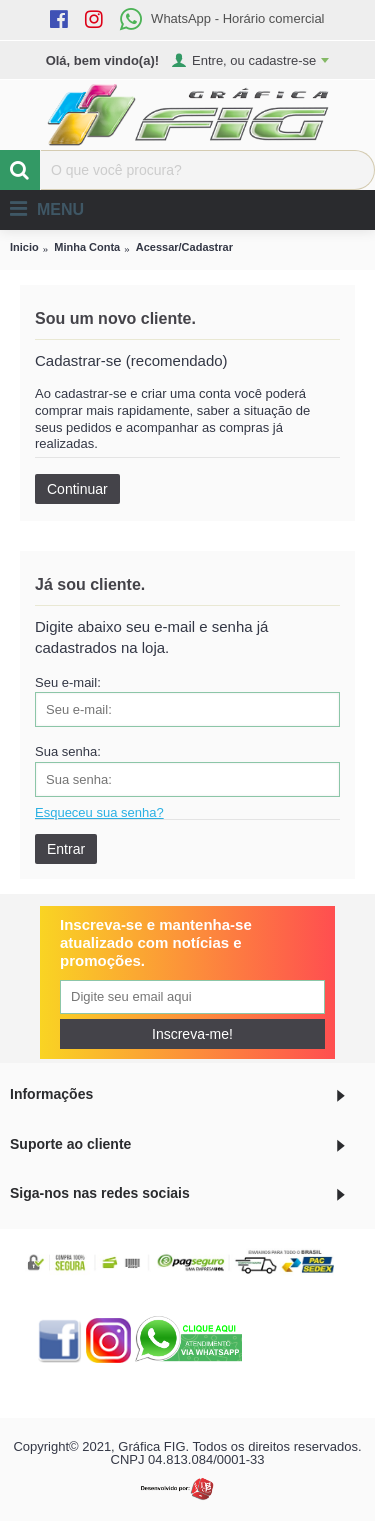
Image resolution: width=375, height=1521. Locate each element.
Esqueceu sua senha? (99, 812)
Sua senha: (68, 751)
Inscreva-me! (192, 1034)
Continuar (77, 489)
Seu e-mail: (68, 682)
